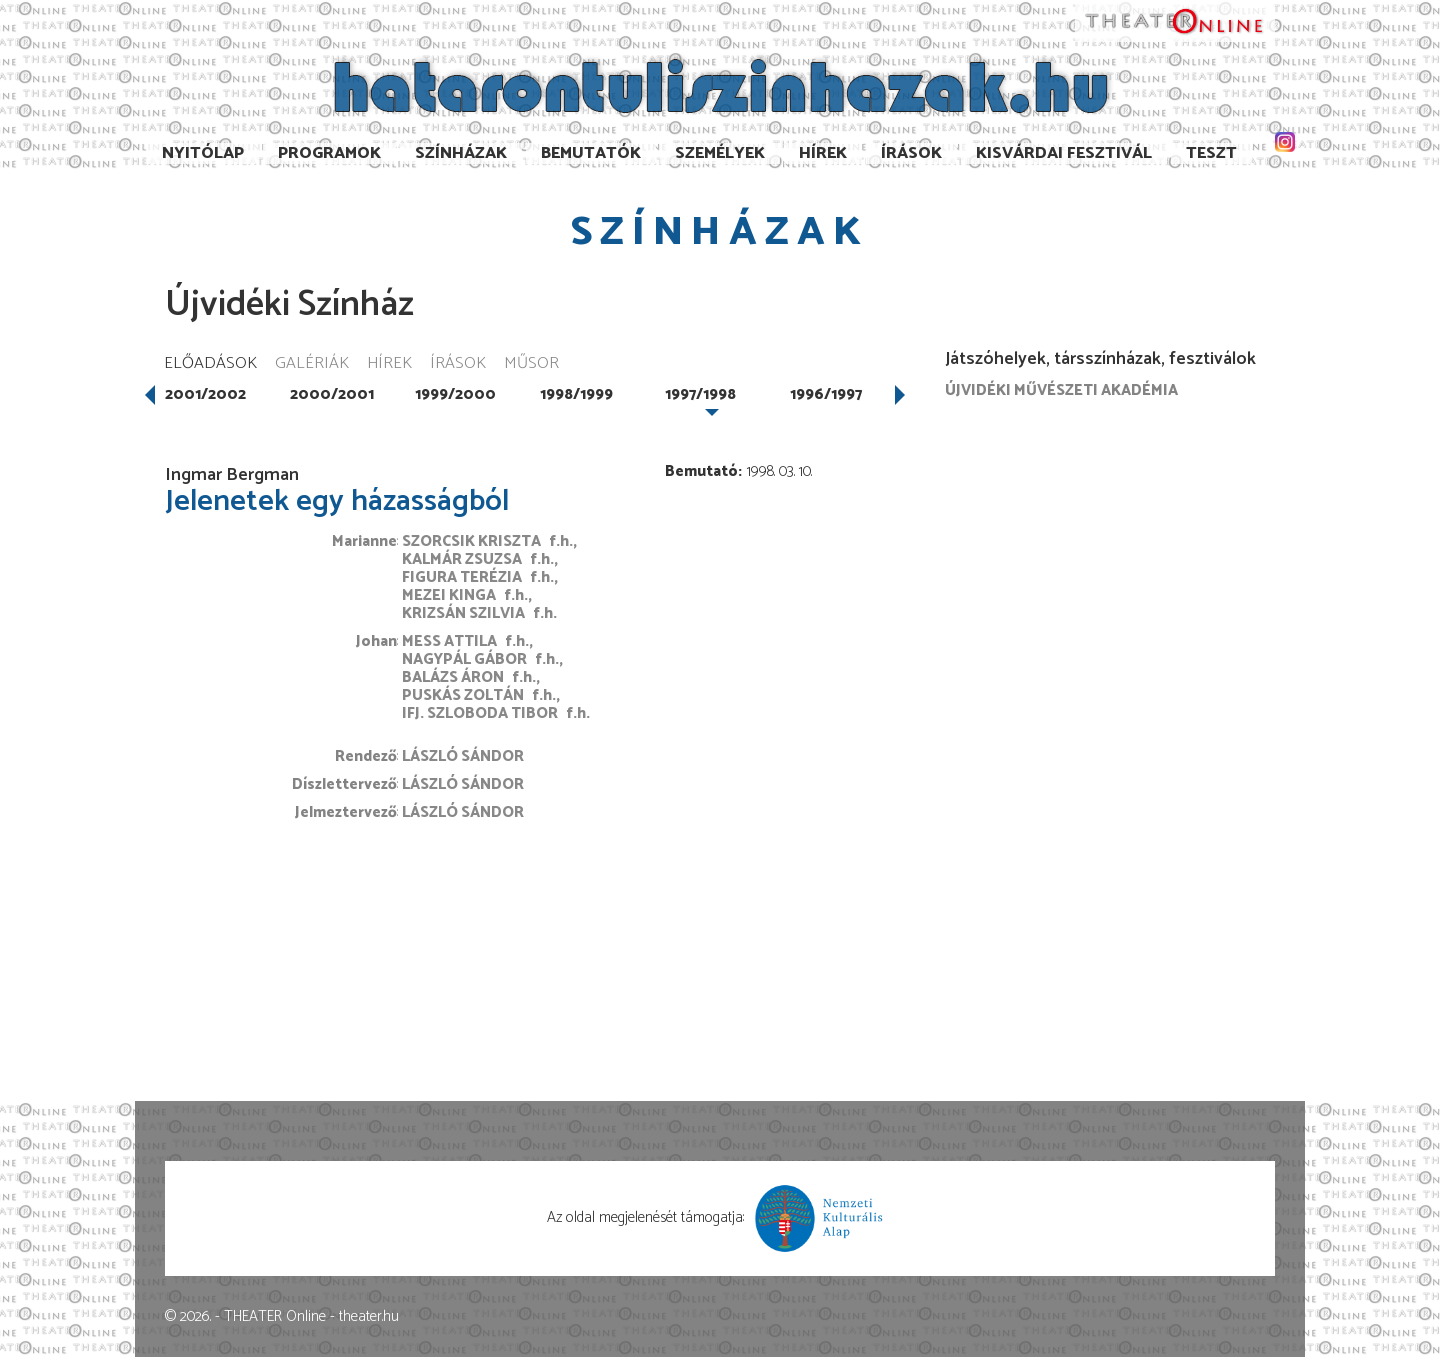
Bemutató (701, 471)
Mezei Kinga (449, 595)
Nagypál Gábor (464, 659)
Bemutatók (591, 153)
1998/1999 (576, 394)
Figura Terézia (462, 577)
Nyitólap (203, 153)
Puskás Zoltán (463, 695)
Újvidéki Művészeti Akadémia (1061, 390)
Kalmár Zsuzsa (462, 559)
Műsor (531, 364)
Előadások (210, 364)
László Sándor (463, 756)
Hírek (823, 153)
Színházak (461, 153)
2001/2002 (205, 394)
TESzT (1211, 153)
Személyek (720, 153)
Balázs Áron (453, 677)
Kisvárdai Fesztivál (1064, 153)
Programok (329, 153)
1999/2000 (455, 394)
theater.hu (369, 1316)
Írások (911, 153)
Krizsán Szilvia (463, 613)
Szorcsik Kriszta (471, 541)
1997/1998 (700, 394)
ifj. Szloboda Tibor (480, 713)
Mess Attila (449, 641)
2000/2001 (332, 394)
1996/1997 (826, 394)
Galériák (312, 364)
